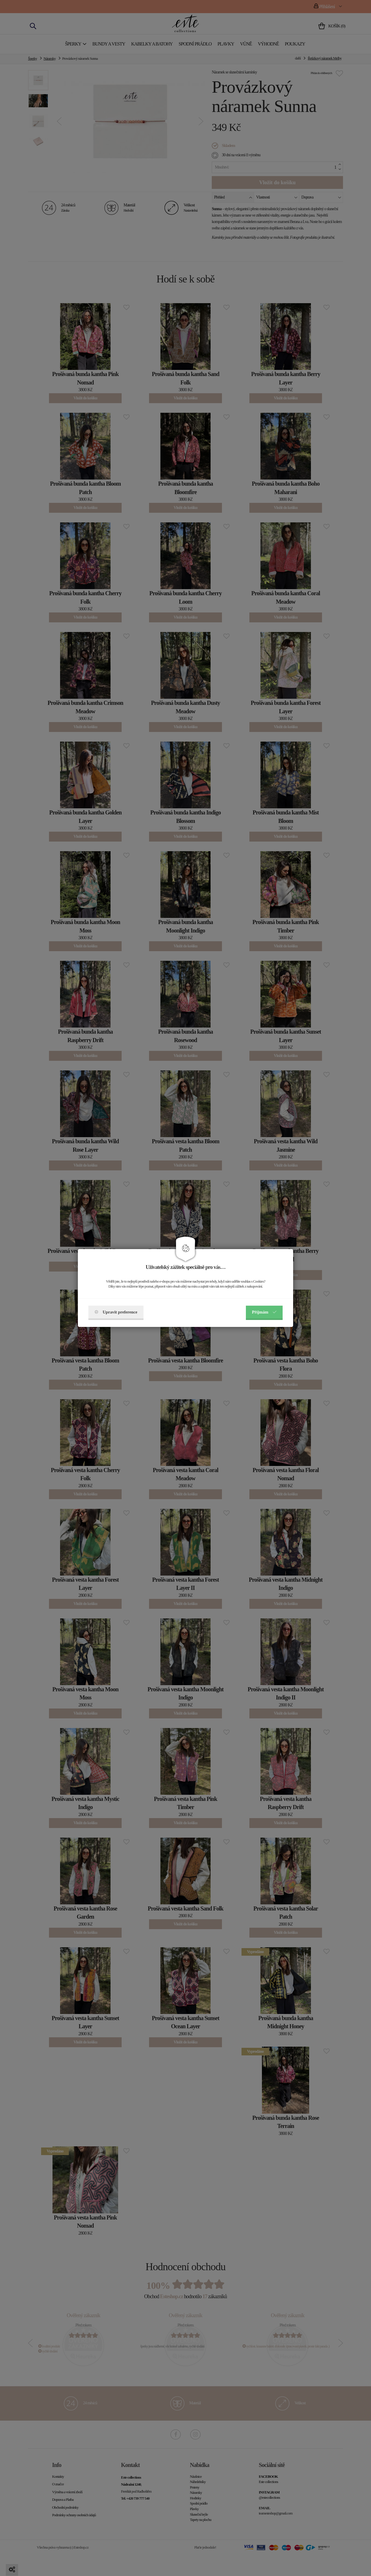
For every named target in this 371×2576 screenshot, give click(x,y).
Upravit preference (115, 1312)
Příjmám (264, 1312)
